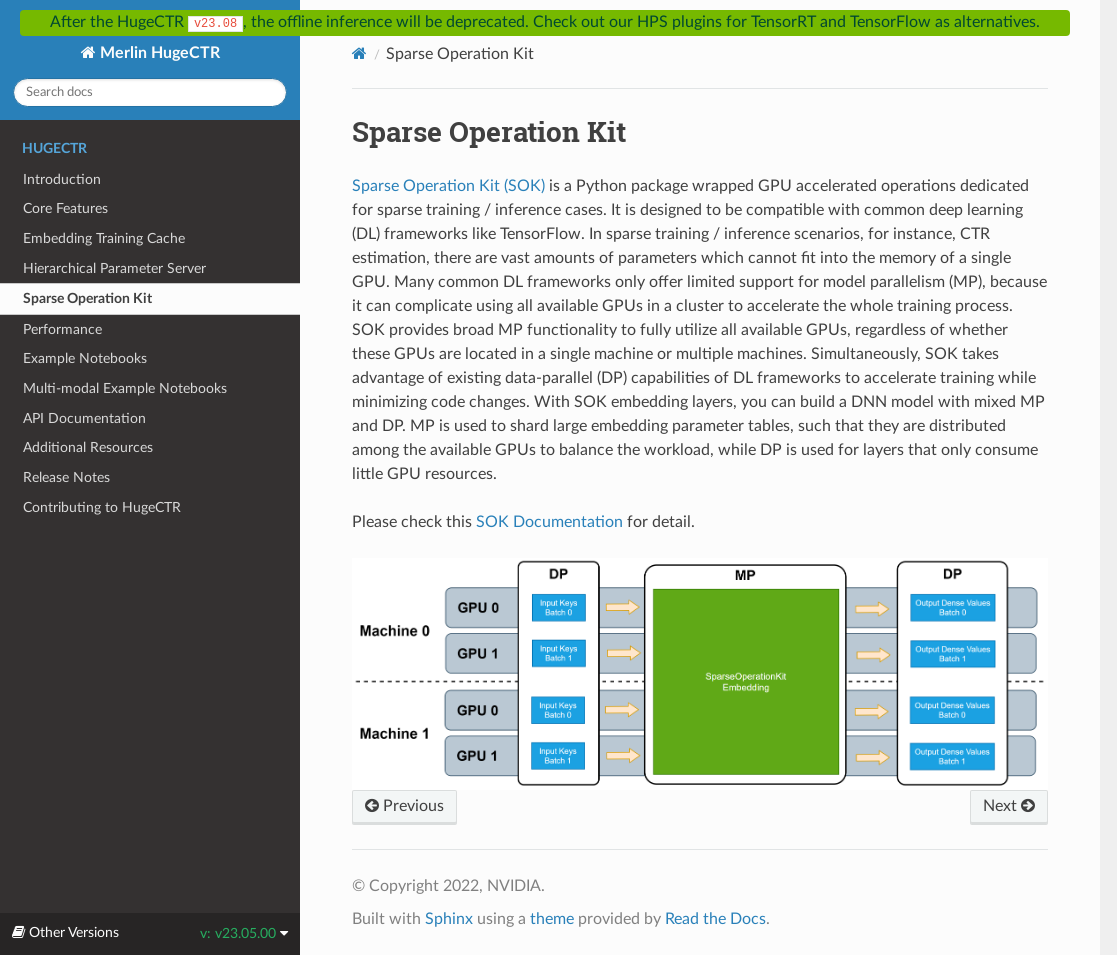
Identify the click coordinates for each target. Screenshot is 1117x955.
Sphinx (449, 919)
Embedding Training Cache (104, 238)
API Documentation (84, 418)
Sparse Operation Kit (87, 298)
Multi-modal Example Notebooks (125, 388)
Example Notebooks (85, 358)
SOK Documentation (549, 522)
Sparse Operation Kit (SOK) (448, 186)
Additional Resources (88, 447)
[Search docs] (150, 92)
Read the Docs (715, 919)
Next (1009, 806)
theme (552, 919)
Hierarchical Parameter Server (114, 268)
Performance (62, 329)
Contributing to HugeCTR (102, 507)
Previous (404, 806)
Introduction (62, 179)
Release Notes (66, 477)
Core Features (65, 208)
